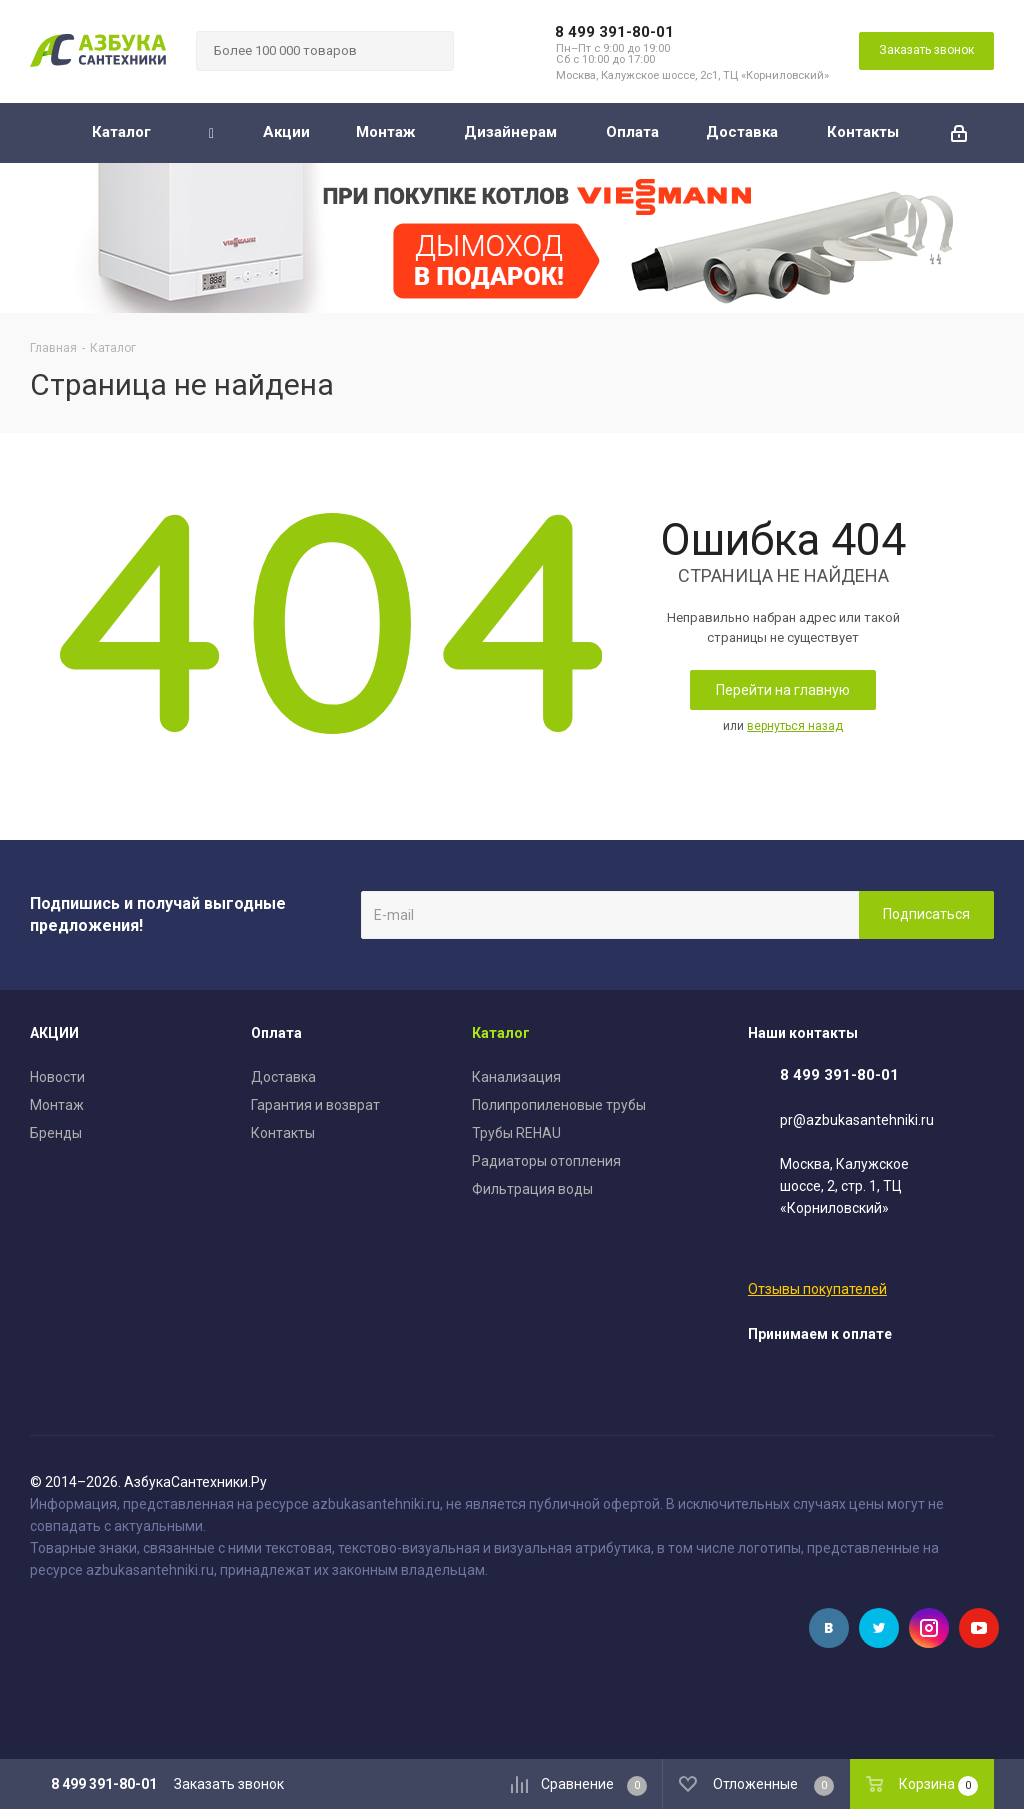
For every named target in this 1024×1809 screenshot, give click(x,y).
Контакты (283, 1133)
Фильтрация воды (532, 1189)
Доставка (283, 1077)
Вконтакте (829, 1628)
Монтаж (57, 1105)
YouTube (979, 1628)
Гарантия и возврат (315, 1105)
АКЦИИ (54, 1033)
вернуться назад (795, 726)
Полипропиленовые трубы (559, 1105)
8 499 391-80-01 (614, 32)
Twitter (879, 1628)
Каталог (501, 1033)
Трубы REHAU (516, 1133)
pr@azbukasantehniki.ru (857, 1120)
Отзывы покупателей (817, 1289)
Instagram (929, 1628)
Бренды (56, 1133)
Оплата (276, 1033)
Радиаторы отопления (546, 1161)
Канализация (516, 1077)
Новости (57, 1077)
